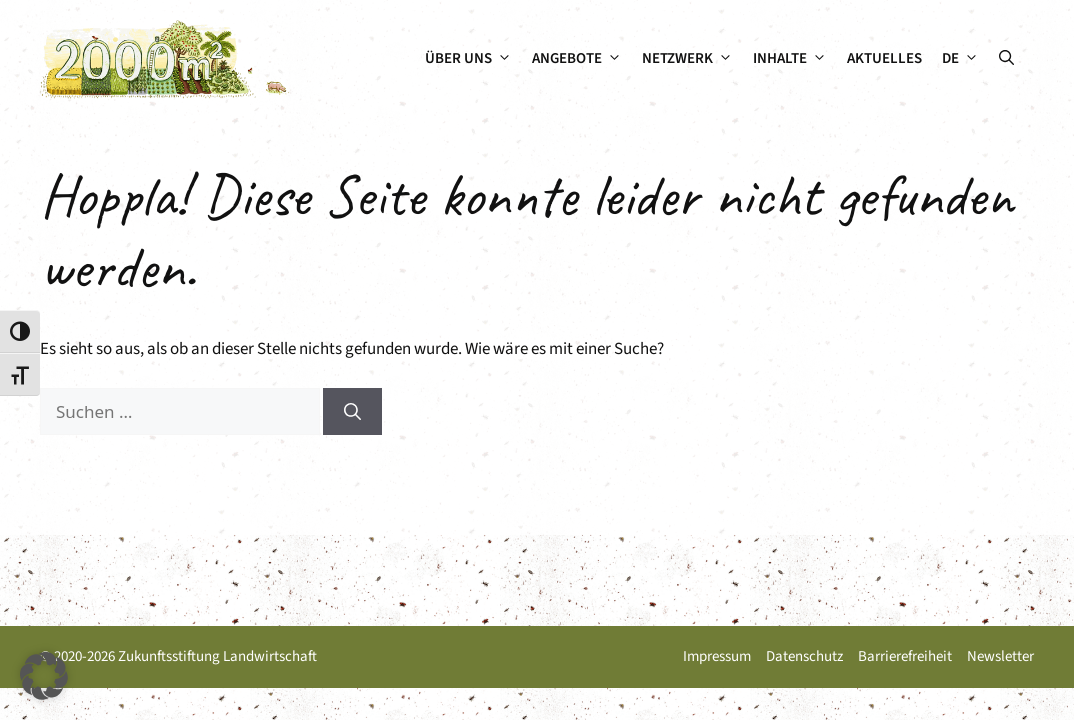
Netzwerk (692, 59)
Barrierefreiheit (905, 656)
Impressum (717, 656)
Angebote (582, 59)
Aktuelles (884, 58)
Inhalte (795, 59)
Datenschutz (804, 656)
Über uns (473, 59)
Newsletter (1000, 656)
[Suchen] (352, 412)
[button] (1006, 59)
